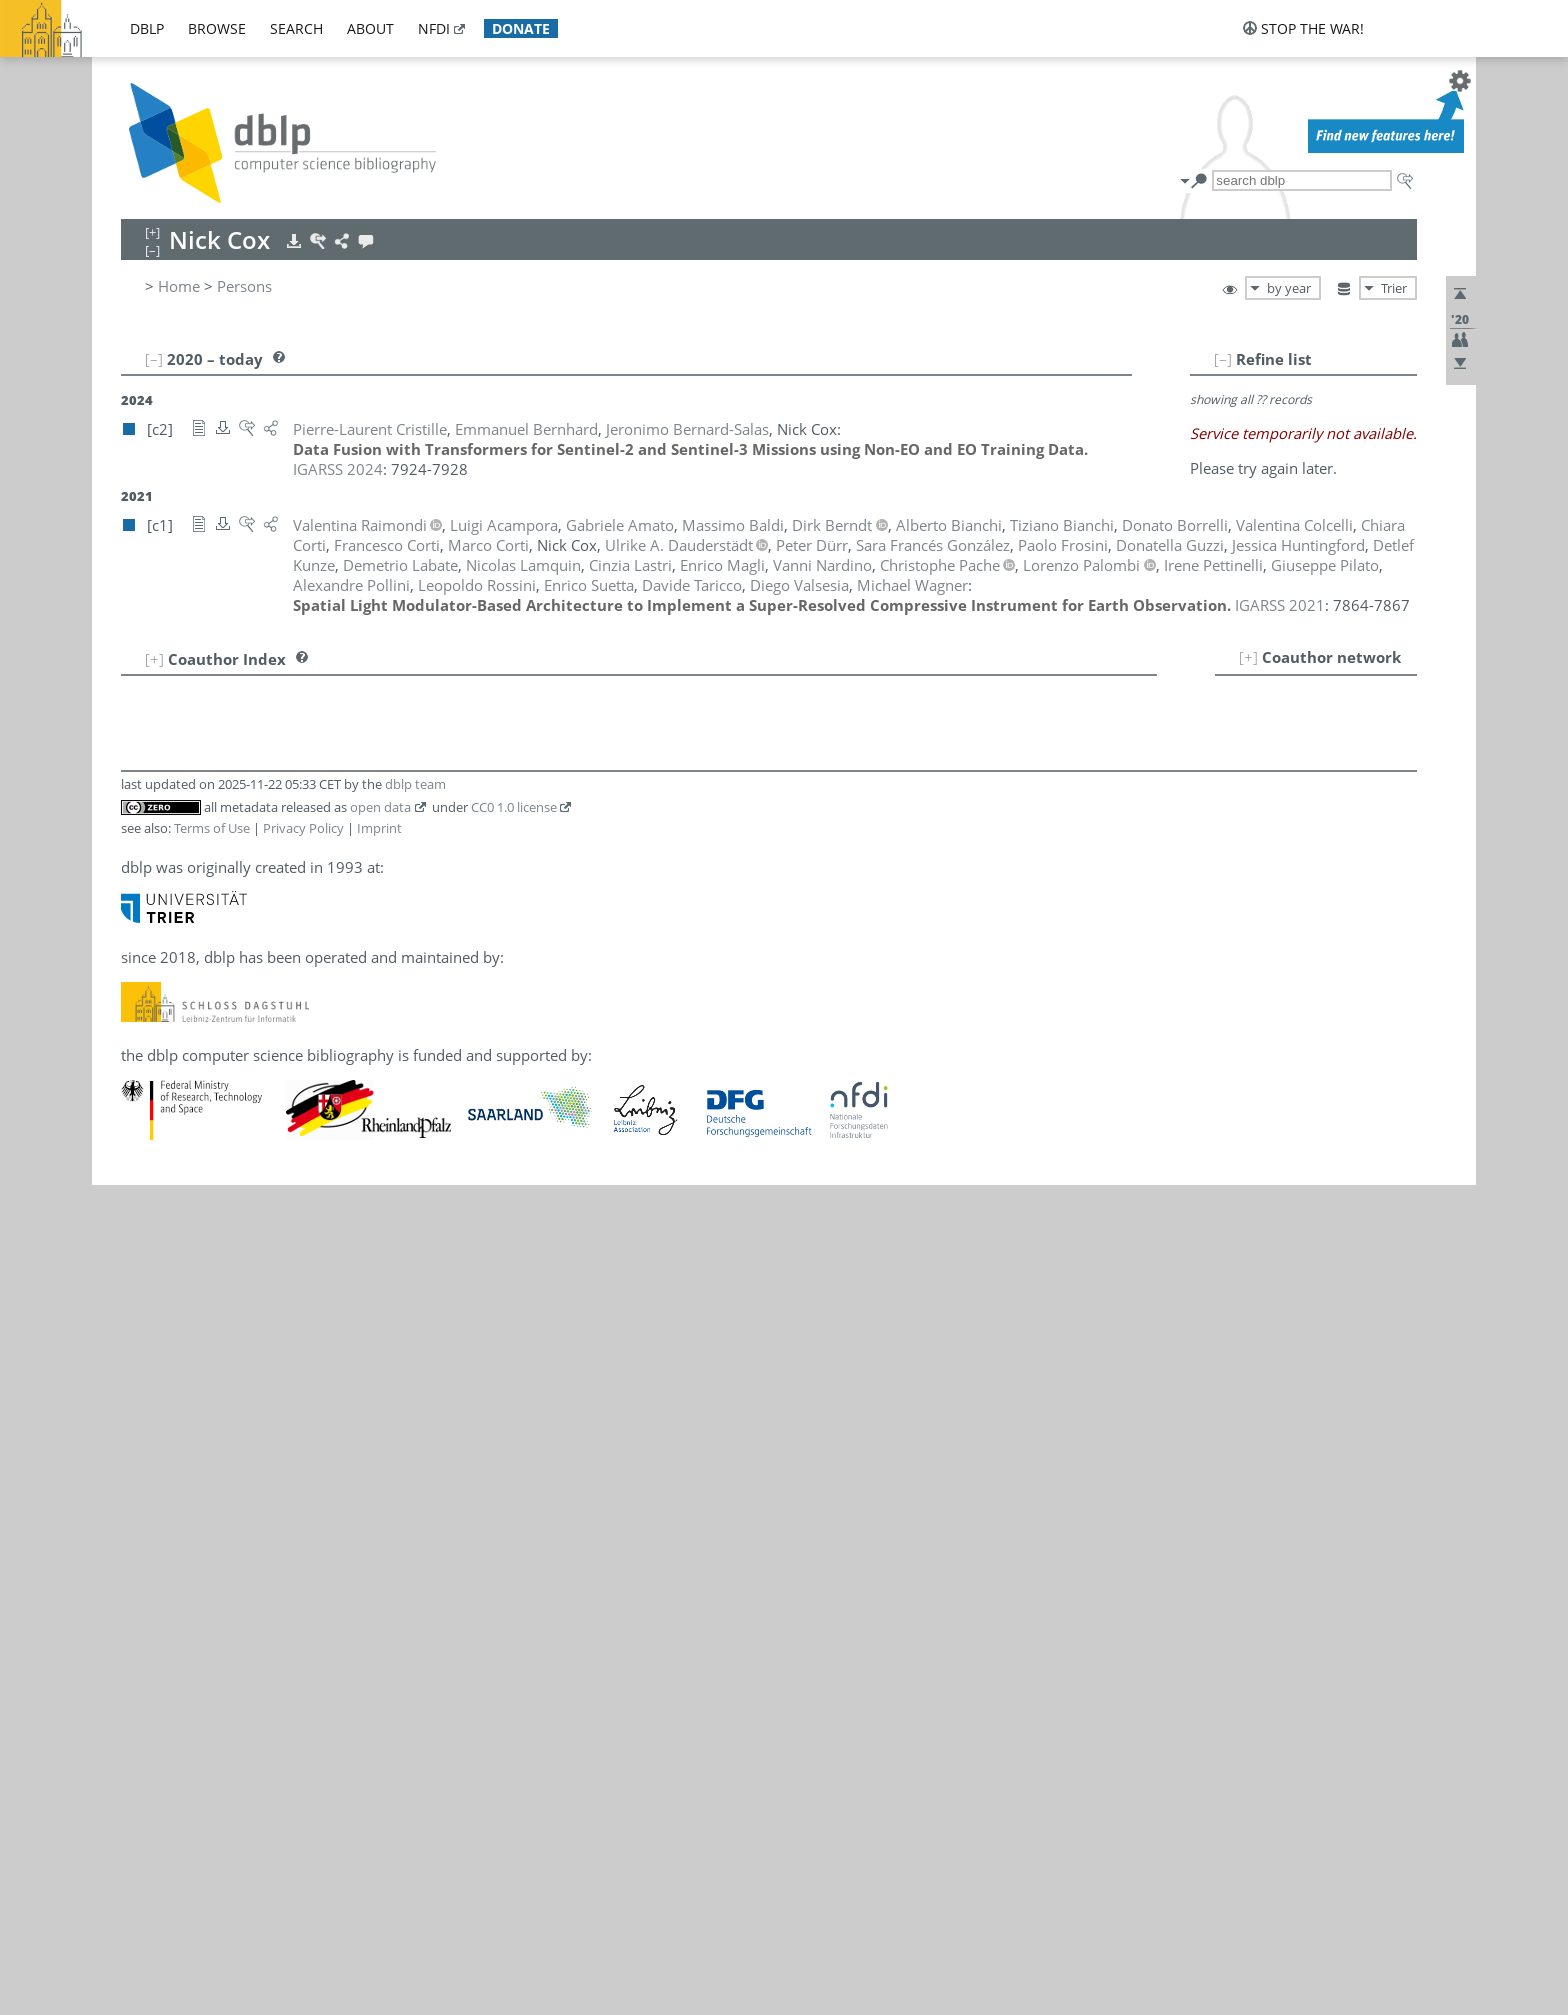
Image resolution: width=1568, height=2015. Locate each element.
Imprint (379, 828)
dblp (147, 28)
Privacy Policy (303, 828)
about (370, 28)
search (296, 28)
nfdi (434, 28)
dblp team (415, 784)
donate (521, 28)
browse (217, 28)
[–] (1223, 359)
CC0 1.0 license (514, 807)
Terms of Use (212, 828)
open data (380, 807)
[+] (1248, 657)
